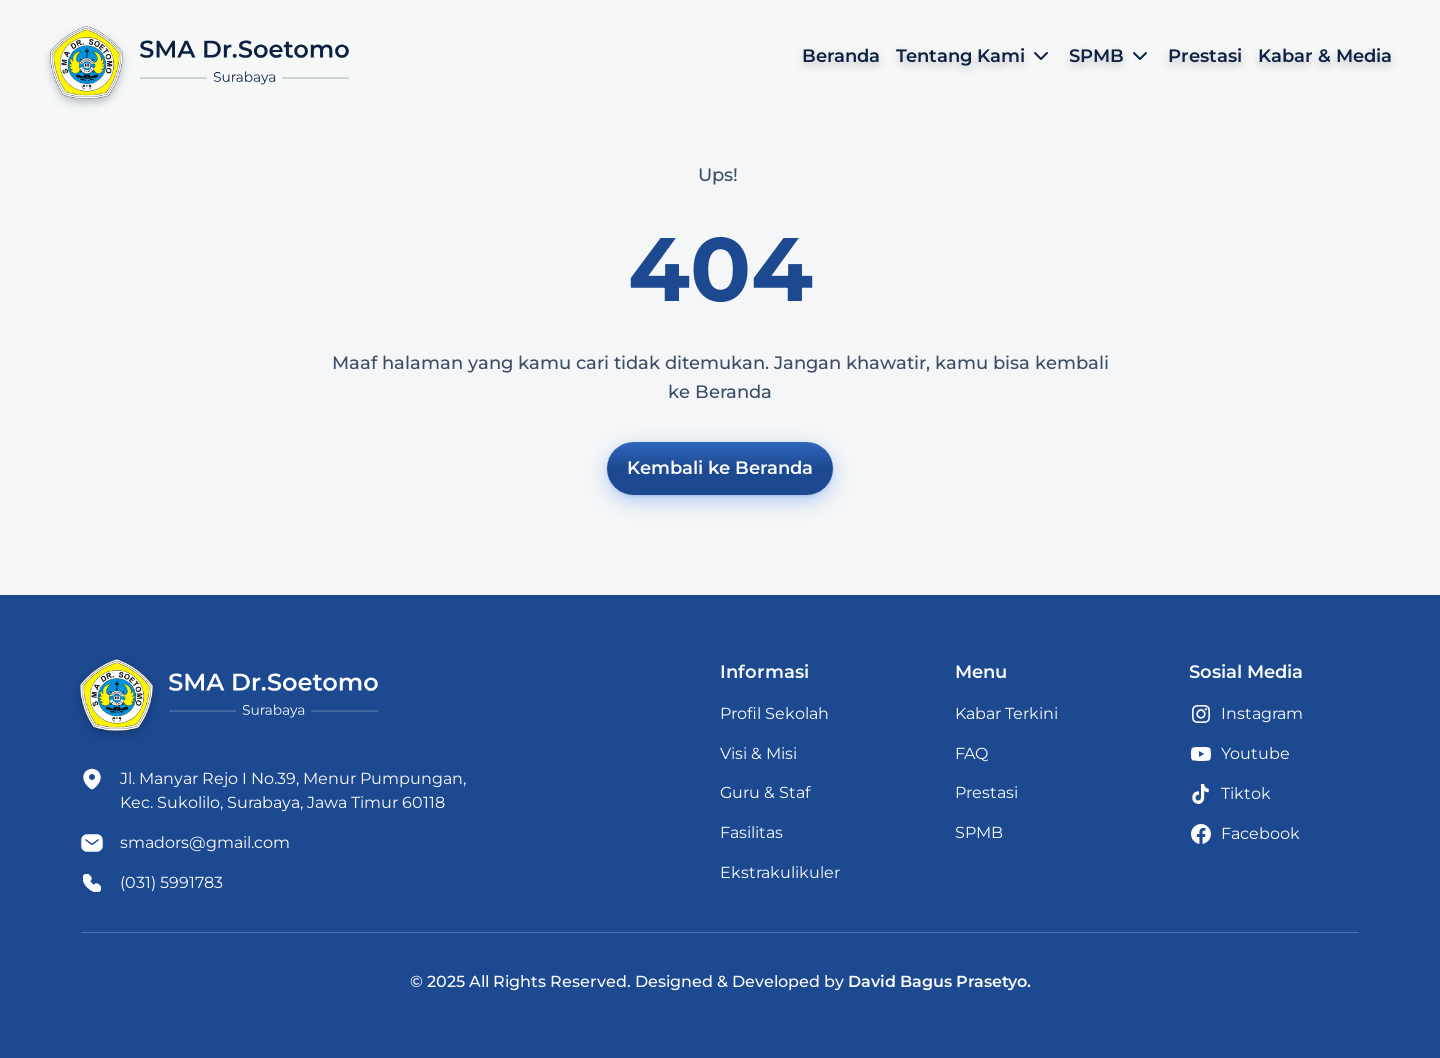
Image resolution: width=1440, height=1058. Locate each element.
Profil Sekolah (774, 713)
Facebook (1260, 833)
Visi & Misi (758, 753)
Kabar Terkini (1006, 713)
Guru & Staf (765, 792)
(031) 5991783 (171, 882)
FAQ (971, 753)
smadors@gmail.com (205, 842)
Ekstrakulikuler (780, 872)
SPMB (979, 832)
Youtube (1255, 753)
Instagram (1262, 713)
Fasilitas (751, 832)
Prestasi (986, 792)
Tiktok (1246, 793)
